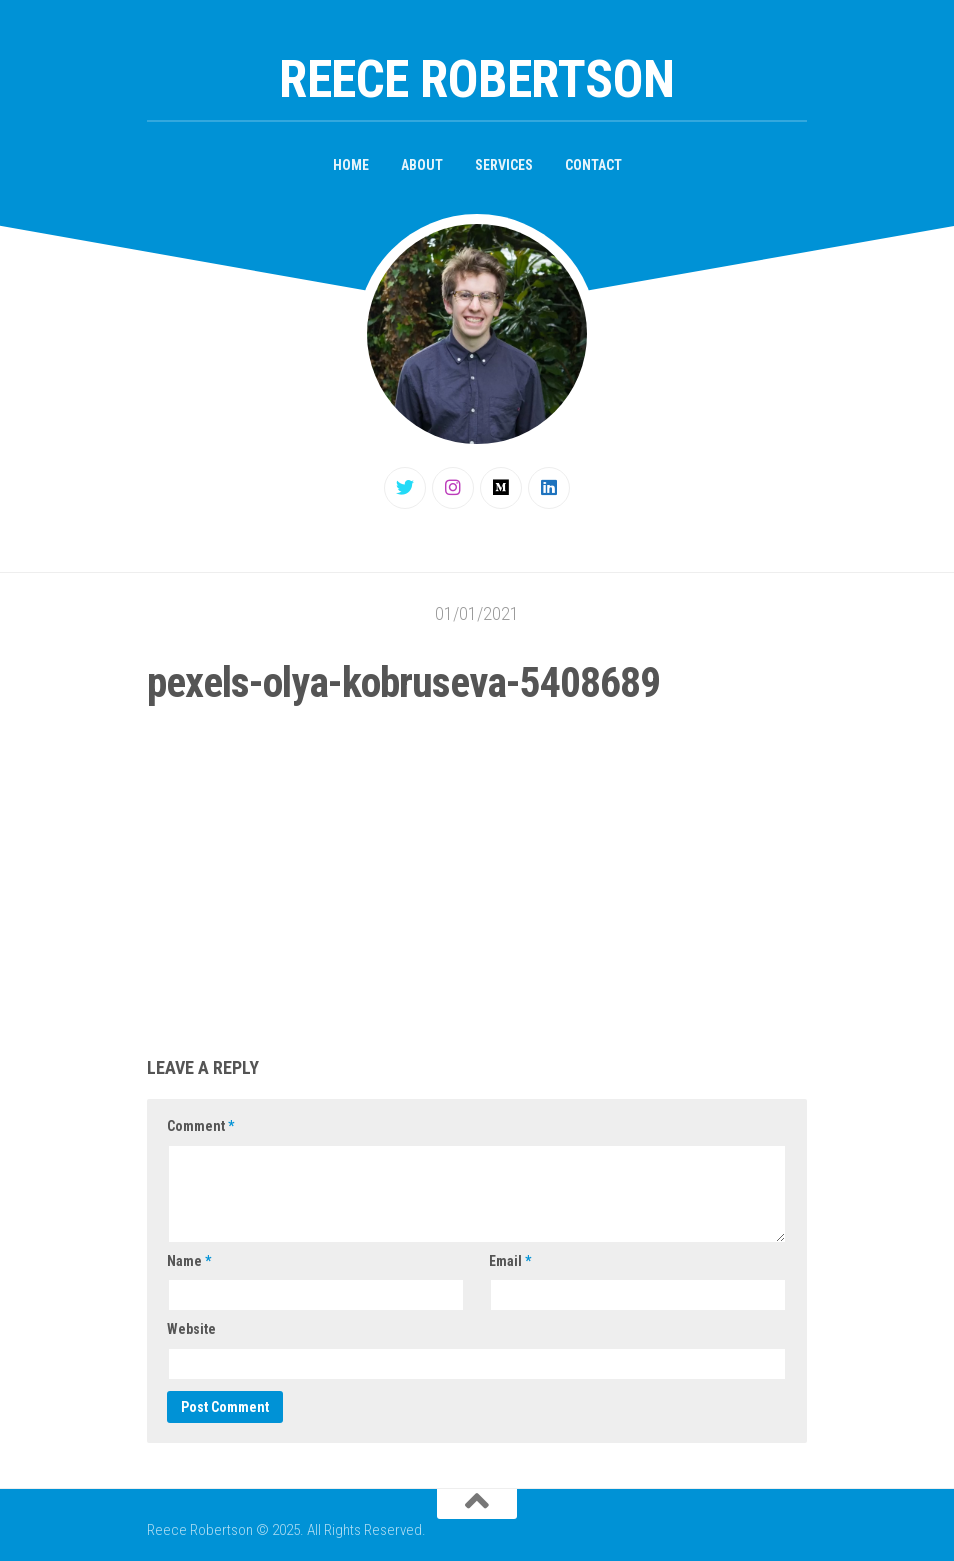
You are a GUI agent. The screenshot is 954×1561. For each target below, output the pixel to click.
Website (191, 1329)
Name (189, 1261)
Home (351, 165)
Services (504, 165)
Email (510, 1261)
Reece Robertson (477, 79)
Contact (593, 165)
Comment (200, 1126)
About (422, 165)
